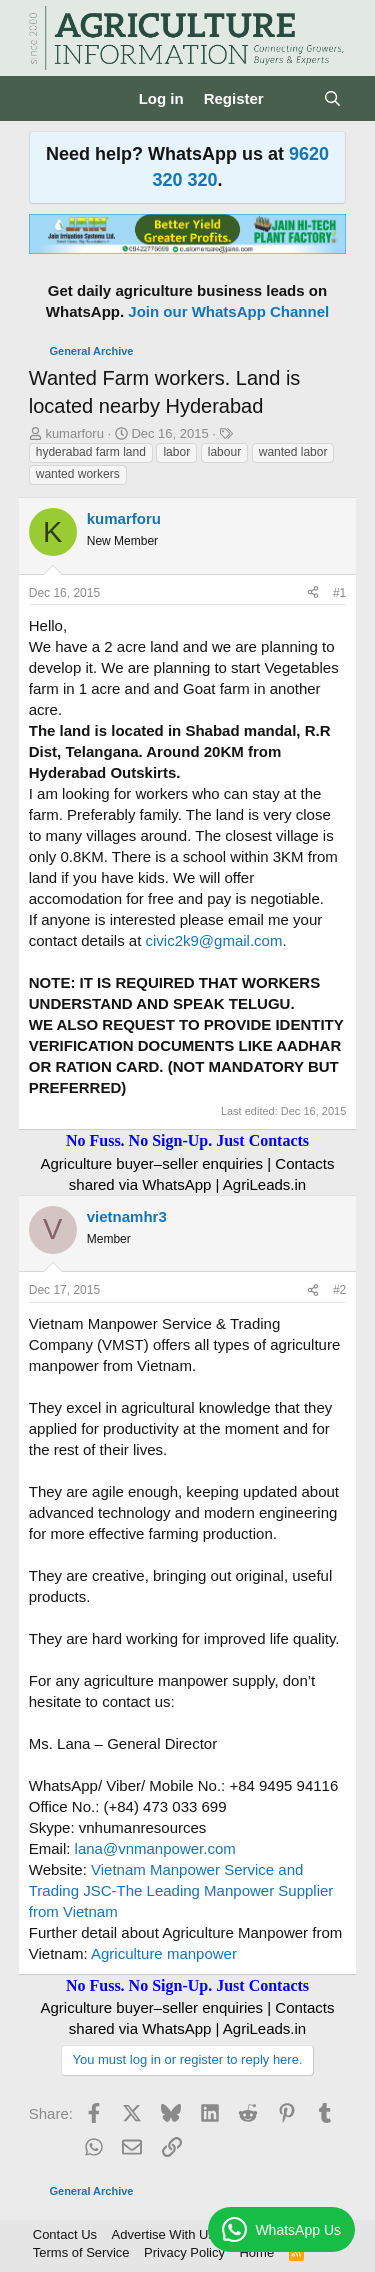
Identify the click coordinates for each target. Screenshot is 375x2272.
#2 (339, 1290)
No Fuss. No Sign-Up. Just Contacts (187, 1140)
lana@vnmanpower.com (155, 1848)
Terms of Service (81, 2252)
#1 (339, 593)
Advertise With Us (163, 2234)
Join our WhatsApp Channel (228, 311)
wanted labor (293, 452)
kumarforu (74, 433)
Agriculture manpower (164, 1953)
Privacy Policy (184, 2252)
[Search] (332, 98)
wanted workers (78, 474)
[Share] (313, 593)
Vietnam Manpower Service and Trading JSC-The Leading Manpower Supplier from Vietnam (181, 1890)
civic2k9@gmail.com (213, 940)
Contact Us (65, 2234)
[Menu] (46, 99)
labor (176, 452)
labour (224, 452)
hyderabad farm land (91, 452)
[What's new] (293, 98)
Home (256, 2252)
